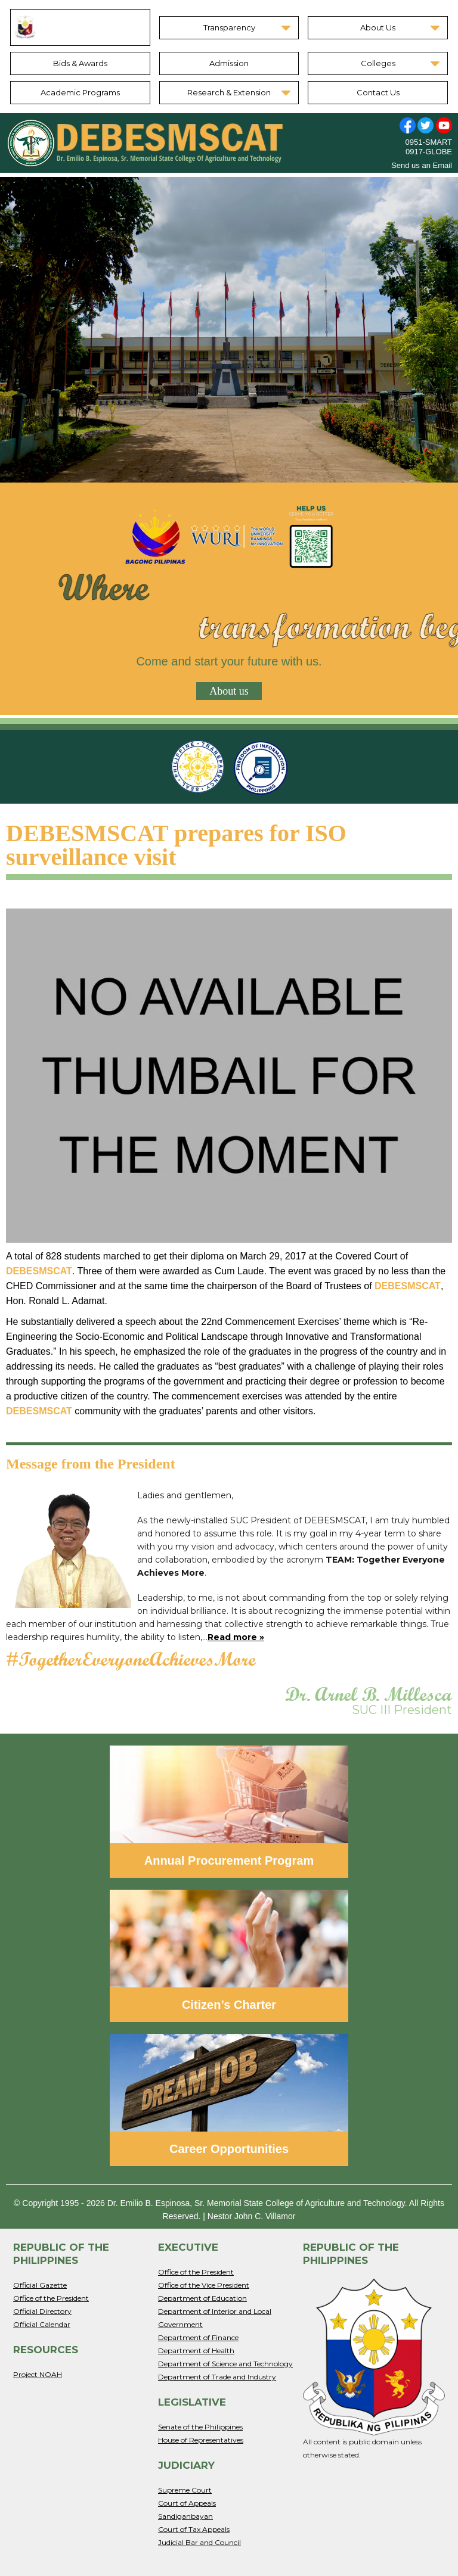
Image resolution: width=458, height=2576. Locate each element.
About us (229, 691)
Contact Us (378, 92)
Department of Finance (198, 2337)
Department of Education (202, 2298)
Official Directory (42, 2311)
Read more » (236, 1637)
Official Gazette (40, 2285)
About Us (377, 27)
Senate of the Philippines (200, 2426)
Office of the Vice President (203, 2285)
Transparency (229, 27)
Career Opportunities (229, 2148)
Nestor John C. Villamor (252, 2216)
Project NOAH (37, 2374)
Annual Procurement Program (229, 1860)
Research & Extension (229, 92)
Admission (229, 63)
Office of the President (51, 2298)
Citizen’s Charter (229, 2004)
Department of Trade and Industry (217, 2376)
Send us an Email (421, 165)
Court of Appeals (187, 2503)
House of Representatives (200, 2439)
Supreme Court (185, 2489)
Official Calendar (41, 2324)
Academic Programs (80, 92)
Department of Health (196, 2350)
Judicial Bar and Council (199, 2542)
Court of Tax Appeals (194, 2529)
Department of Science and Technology (225, 2363)
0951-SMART (428, 142)
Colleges (378, 63)
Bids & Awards (80, 63)
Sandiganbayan (185, 2516)
